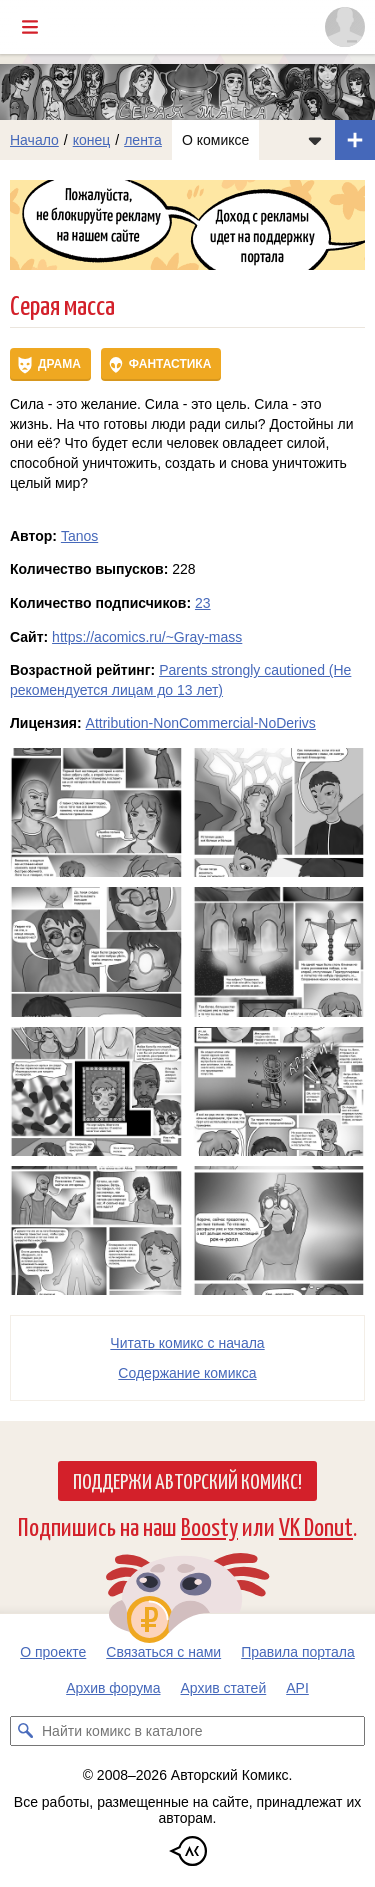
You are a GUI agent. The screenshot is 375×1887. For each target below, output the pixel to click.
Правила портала (298, 1652)
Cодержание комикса (187, 1373)
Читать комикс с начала (187, 1343)
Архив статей (224, 1688)
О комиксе (215, 140)
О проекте (53, 1652)
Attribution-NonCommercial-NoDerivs (201, 723)
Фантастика (170, 364)
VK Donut (316, 1525)
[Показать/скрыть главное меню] (30, 27)
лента (143, 140)
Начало (34, 140)
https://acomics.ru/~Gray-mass (147, 637)
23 (203, 603)
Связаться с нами (163, 1652)
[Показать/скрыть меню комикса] (315, 140)
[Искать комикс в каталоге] (25, 1731)
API (297, 1688)
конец (92, 140)
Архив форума (113, 1688)
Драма (59, 364)
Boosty (209, 1525)
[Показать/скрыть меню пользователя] (345, 27)
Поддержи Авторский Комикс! (187, 1480)
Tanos (79, 536)
